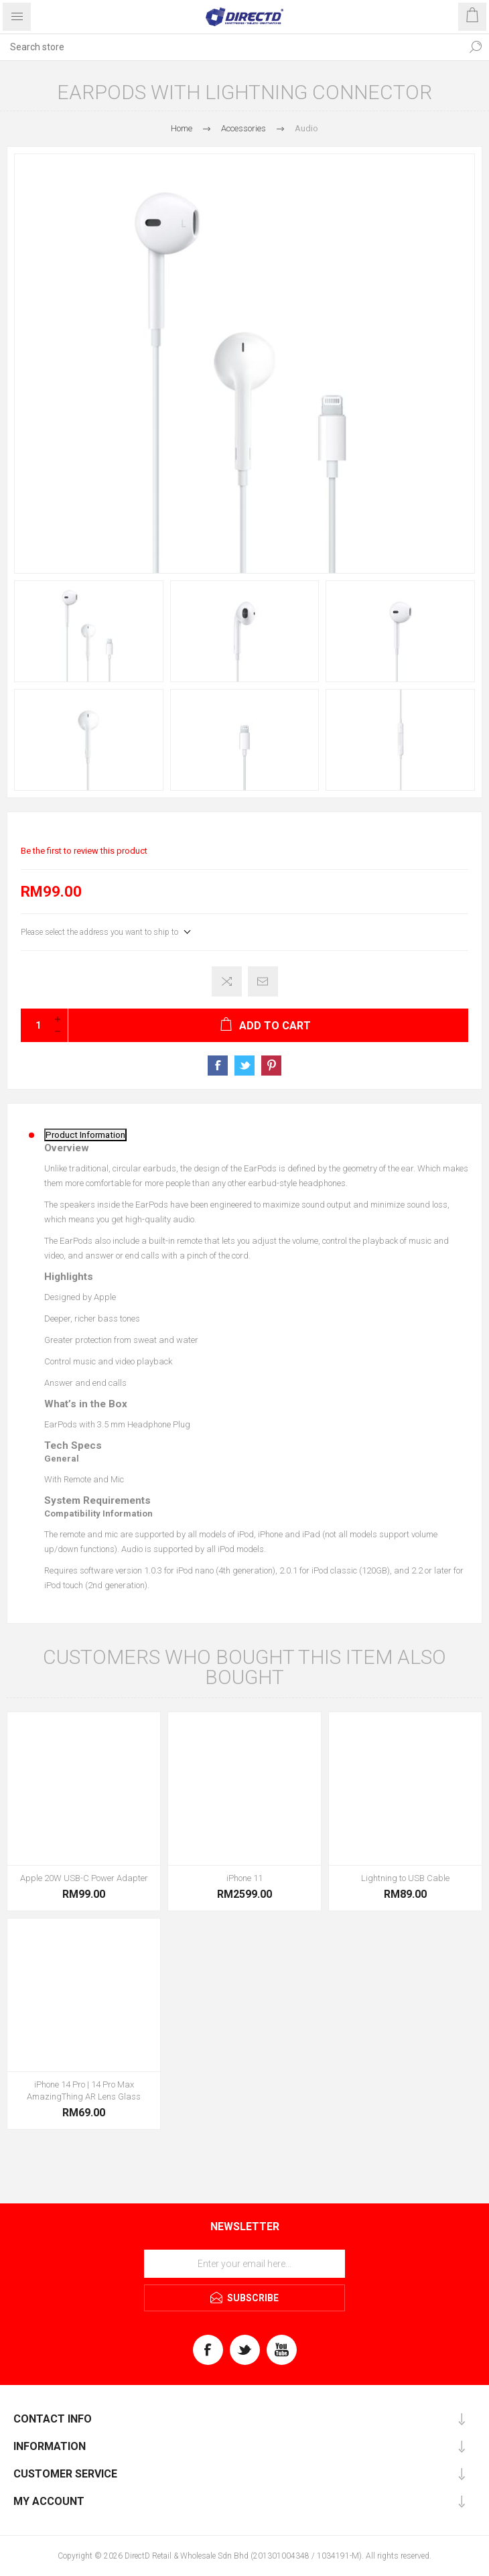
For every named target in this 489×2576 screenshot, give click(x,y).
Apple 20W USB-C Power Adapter (84, 1878)
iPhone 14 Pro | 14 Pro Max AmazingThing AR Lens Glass (84, 2090)
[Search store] (231, 47)
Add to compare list (227, 981)
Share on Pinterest (271, 1065)
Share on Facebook (218, 1065)
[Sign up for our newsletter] (244, 2264)
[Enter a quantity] (34, 1025)
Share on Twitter (244, 1065)
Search (475, 47)
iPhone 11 (244, 1878)
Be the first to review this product (84, 851)
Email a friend (263, 981)
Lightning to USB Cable (405, 1878)
